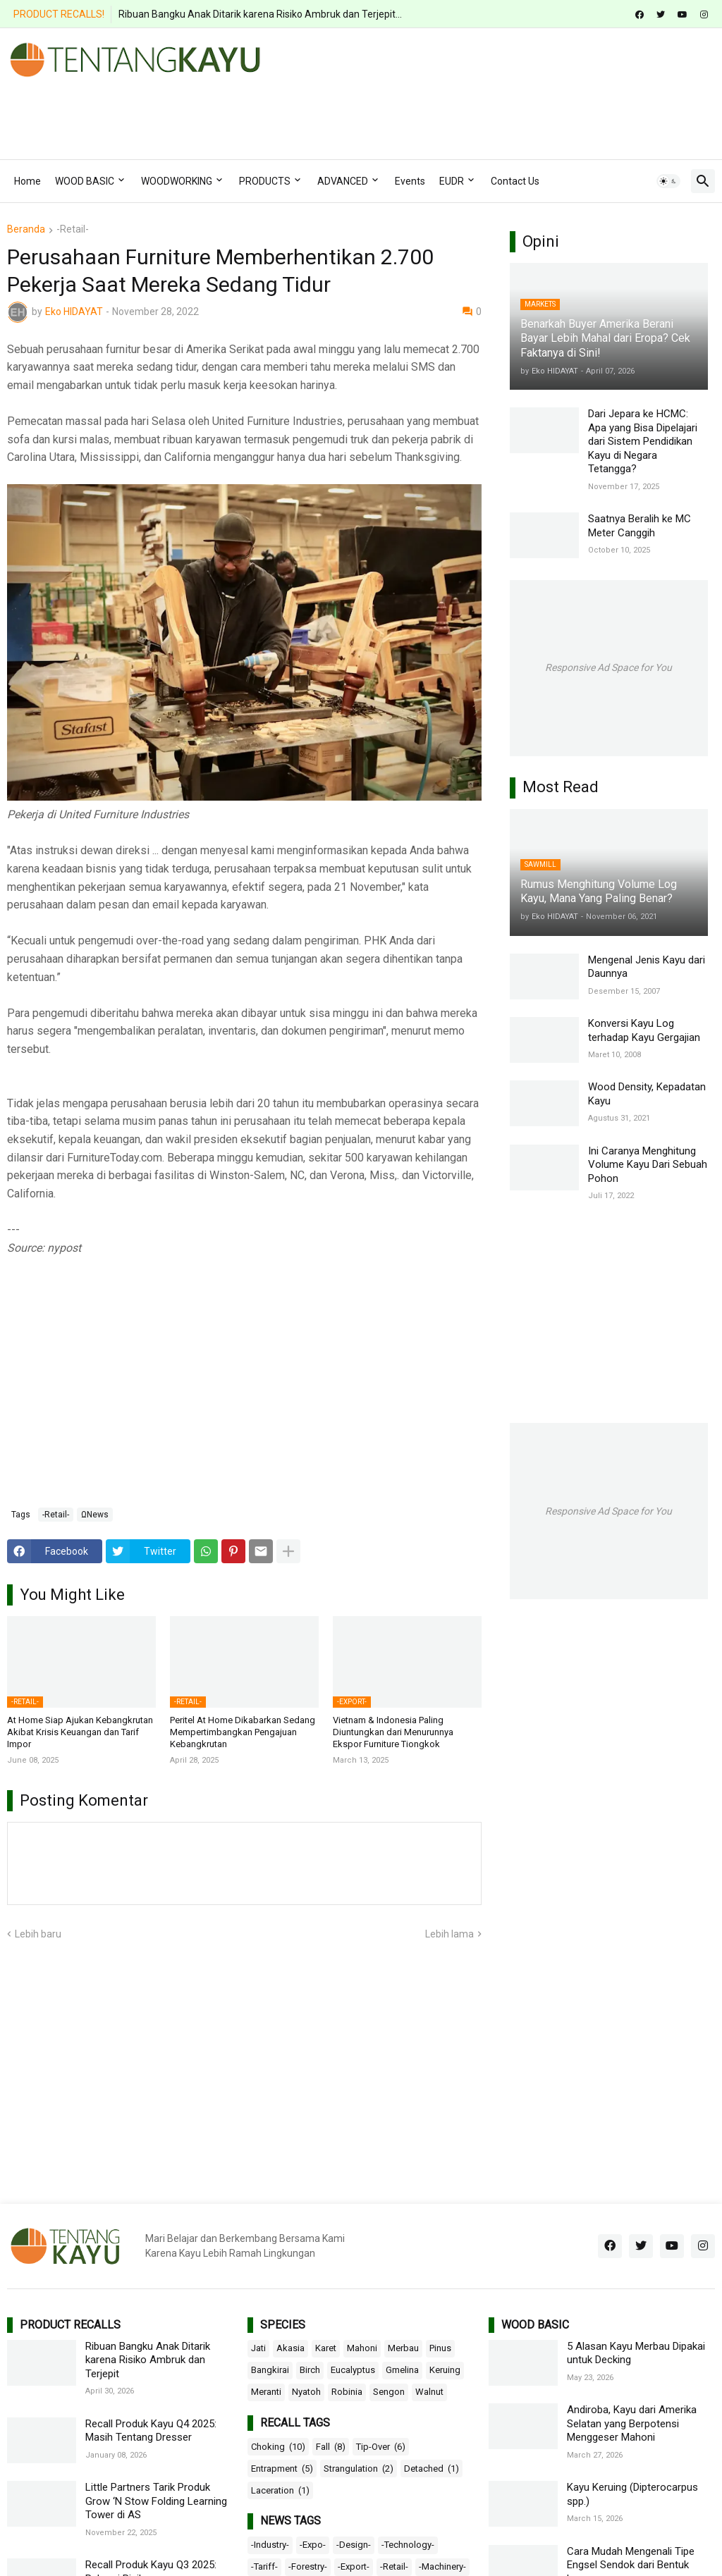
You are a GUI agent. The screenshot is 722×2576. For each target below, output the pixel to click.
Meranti (266, 2391)
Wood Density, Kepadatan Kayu (647, 1093)
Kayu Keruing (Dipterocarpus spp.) (632, 2494)
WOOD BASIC (84, 181)
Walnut (429, 2391)
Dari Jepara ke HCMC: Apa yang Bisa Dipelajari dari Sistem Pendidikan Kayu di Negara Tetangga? (642, 441)
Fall (330, 2447)
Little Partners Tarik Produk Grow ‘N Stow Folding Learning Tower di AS (156, 2501)
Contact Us (515, 181)
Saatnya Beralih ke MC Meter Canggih (639, 525)
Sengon (389, 2391)
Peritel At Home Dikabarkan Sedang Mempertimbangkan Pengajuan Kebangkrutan (242, 1732)
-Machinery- (442, 2566)
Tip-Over (380, 2447)
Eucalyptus (353, 2370)
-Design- (353, 2544)
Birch (310, 2370)
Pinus (440, 2348)
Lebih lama (449, 1934)
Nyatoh (306, 2391)
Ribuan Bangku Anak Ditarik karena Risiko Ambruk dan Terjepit (147, 2360)
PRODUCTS (264, 181)
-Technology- (407, 2544)
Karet (325, 2348)
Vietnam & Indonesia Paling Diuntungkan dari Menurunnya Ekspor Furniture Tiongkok (393, 1732)
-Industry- (270, 2544)
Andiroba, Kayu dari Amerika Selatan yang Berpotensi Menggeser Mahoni (632, 2423)
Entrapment (282, 2469)
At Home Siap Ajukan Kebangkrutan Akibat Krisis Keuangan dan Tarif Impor (80, 1732)
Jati (258, 2348)
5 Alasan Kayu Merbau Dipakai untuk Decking (636, 2353)
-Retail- (72, 229)
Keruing (444, 2370)
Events (410, 181)
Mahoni (362, 2348)
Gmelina (402, 2370)
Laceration (280, 2490)
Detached (431, 2469)
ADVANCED (342, 181)
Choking (278, 2447)
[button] (668, 181)
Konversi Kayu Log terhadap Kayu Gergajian (644, 1030)
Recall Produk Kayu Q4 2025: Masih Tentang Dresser (150, 2430)
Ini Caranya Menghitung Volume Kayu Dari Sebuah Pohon (647, 1165)
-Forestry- (307, 2566)
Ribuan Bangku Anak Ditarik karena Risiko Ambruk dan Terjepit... (260, 14)
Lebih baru (38, 1934)
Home (27, 181)
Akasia (290, 2348)
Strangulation (358, 2469)
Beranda (26, 229)
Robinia (346, 2391)
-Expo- (313, 2544)
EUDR (451, 181)
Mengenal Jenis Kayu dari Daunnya (646, 967)
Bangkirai (270, 2370)
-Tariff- (264, 2566)
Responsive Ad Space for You (608, 667)
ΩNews (95, 1515)
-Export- (353, 2566)
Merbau (403, 2348)
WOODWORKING (176, 181)
